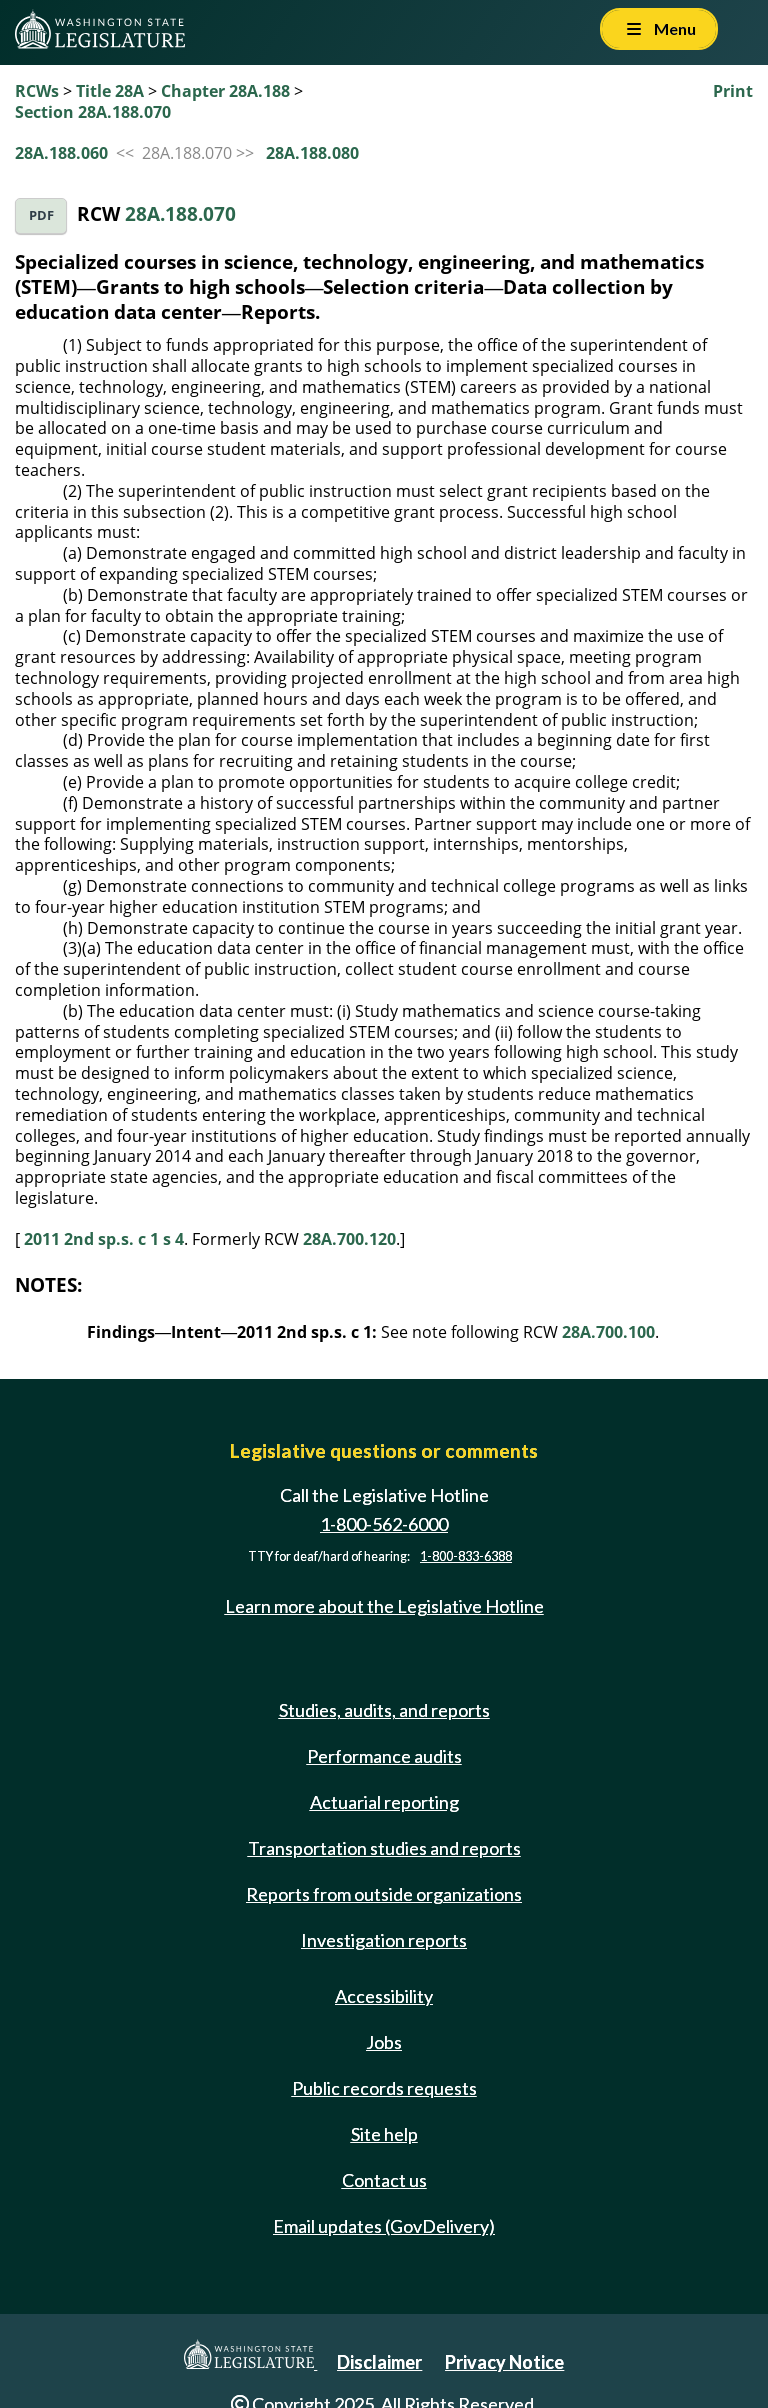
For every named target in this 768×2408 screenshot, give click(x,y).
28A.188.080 (312, 153)
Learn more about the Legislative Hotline (384, 1606)
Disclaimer (379, 2362)
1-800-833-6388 (466, 1556)
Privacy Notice (504, 2362)
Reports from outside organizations (384, 1894)
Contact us (384, 2180)
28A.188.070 (180, 213)
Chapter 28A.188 (225, 91)
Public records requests (384, 2088)
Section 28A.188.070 (93, 112)
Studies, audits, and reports (384, 1710)
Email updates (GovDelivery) (384, 2226)
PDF (41, 215)
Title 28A (110, 91)
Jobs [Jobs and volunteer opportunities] (384, 2042)
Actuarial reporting (384, 1802)
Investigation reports (384, 1940)
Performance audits (384, 1756)
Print (733, 91)
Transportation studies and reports (384, 1848)
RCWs (37, 91)
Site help (384, 2134)
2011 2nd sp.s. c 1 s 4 (104, 1239)
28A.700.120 (349, 1239)
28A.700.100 (608, 1332)
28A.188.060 (61, 153)
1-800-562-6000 (384, 1524)
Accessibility (384, 1996)
